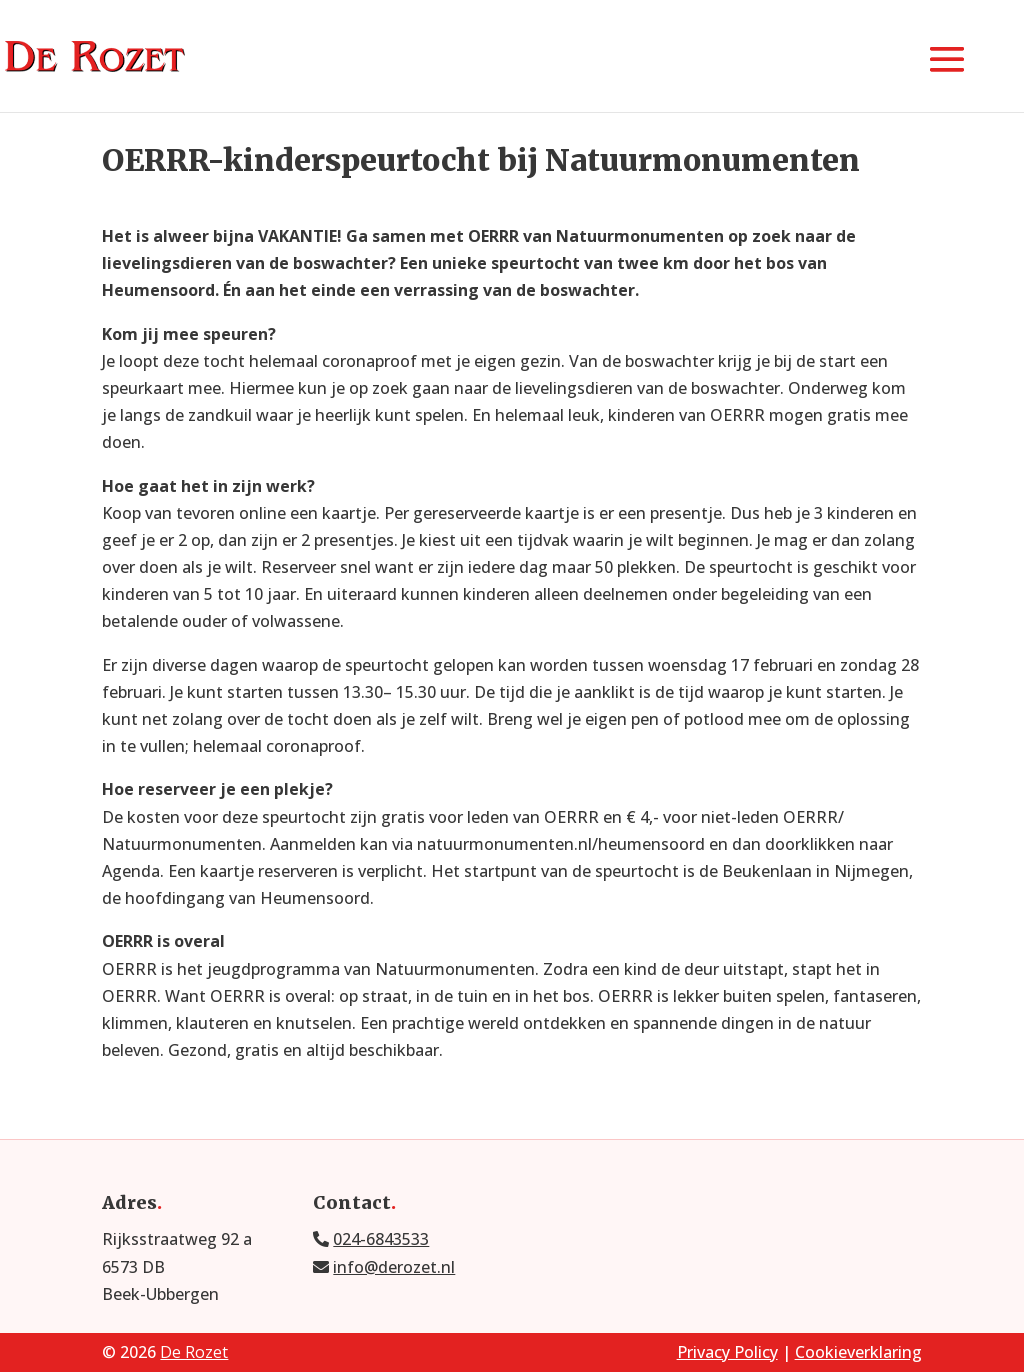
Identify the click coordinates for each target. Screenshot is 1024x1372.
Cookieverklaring (858, 1352)
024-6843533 (381, 1239)
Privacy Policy (727, 1352)
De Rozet (194, 1352)
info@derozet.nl (394, 1267)
